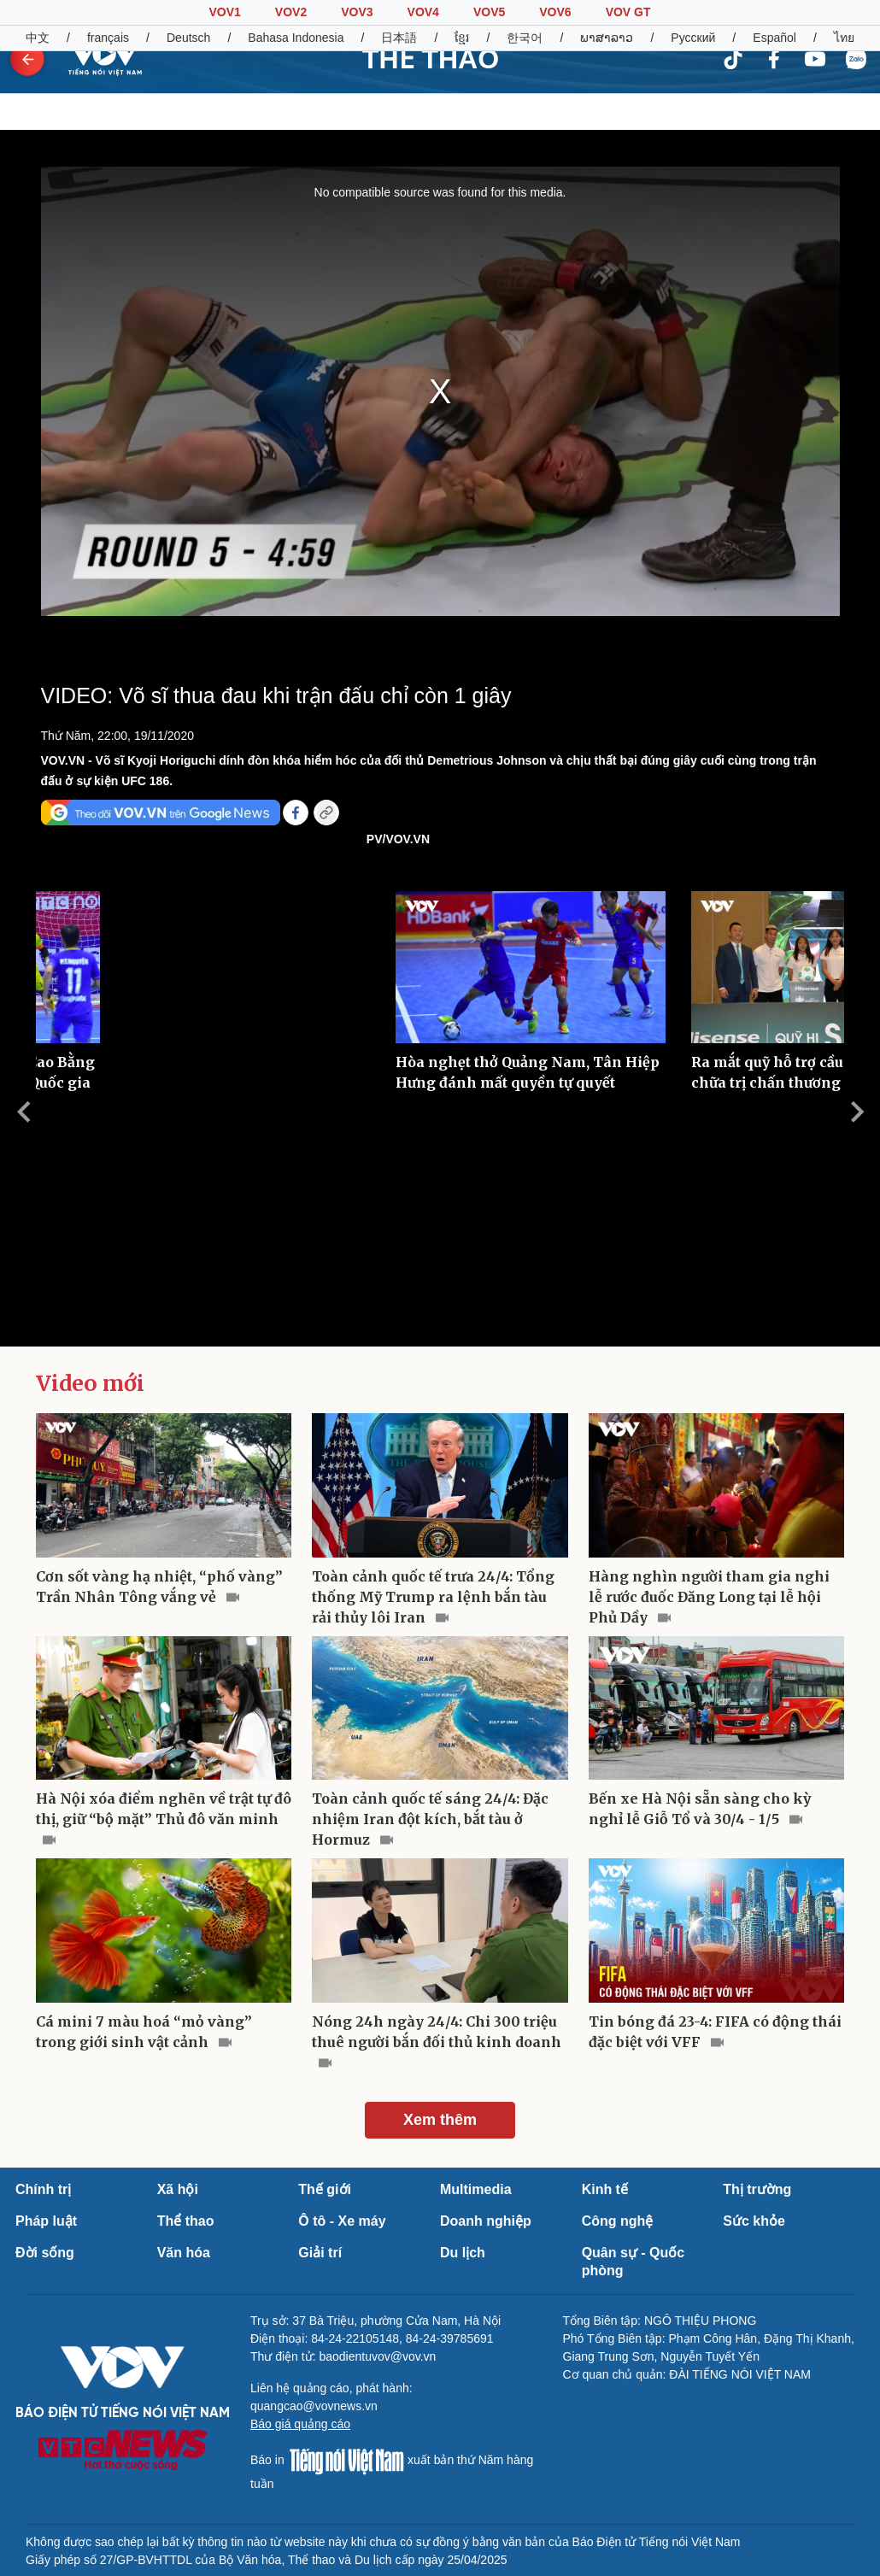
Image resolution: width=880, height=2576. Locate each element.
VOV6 (555, 12)
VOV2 (291, 12)
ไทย (844, 37)
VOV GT (628, 12)
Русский (693, 37)
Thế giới (324, 2189)
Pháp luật (46, 2221)
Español (774, 37)
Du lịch (462, 2252)
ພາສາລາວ (606, 37)
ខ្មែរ (462, 37)
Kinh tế (605, 2189)
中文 (38, 37)
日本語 (399, 37)
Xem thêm (440, 2119)
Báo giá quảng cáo (300, 2424)
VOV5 (489, 12)
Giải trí (320, 2252)
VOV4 (423, 12)
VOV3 (357, 12)
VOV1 (224, 12)
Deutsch (188, 37)
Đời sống (44, 2252)
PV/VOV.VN (398, 839)
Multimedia (476, 2189)
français (108, 37)
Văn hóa (183, 2252)
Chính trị (43, 2189)
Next (856, 1111)
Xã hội (177, 2189)
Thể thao (185, 2221)
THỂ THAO (430, 59)
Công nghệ (618, 2221)
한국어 (525, 37)
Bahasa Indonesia (295, 37)
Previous (23, 1111)
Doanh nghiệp (485, 2221)
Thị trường (757, 2189)
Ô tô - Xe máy (341, 2221)
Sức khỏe (754, 2221)
